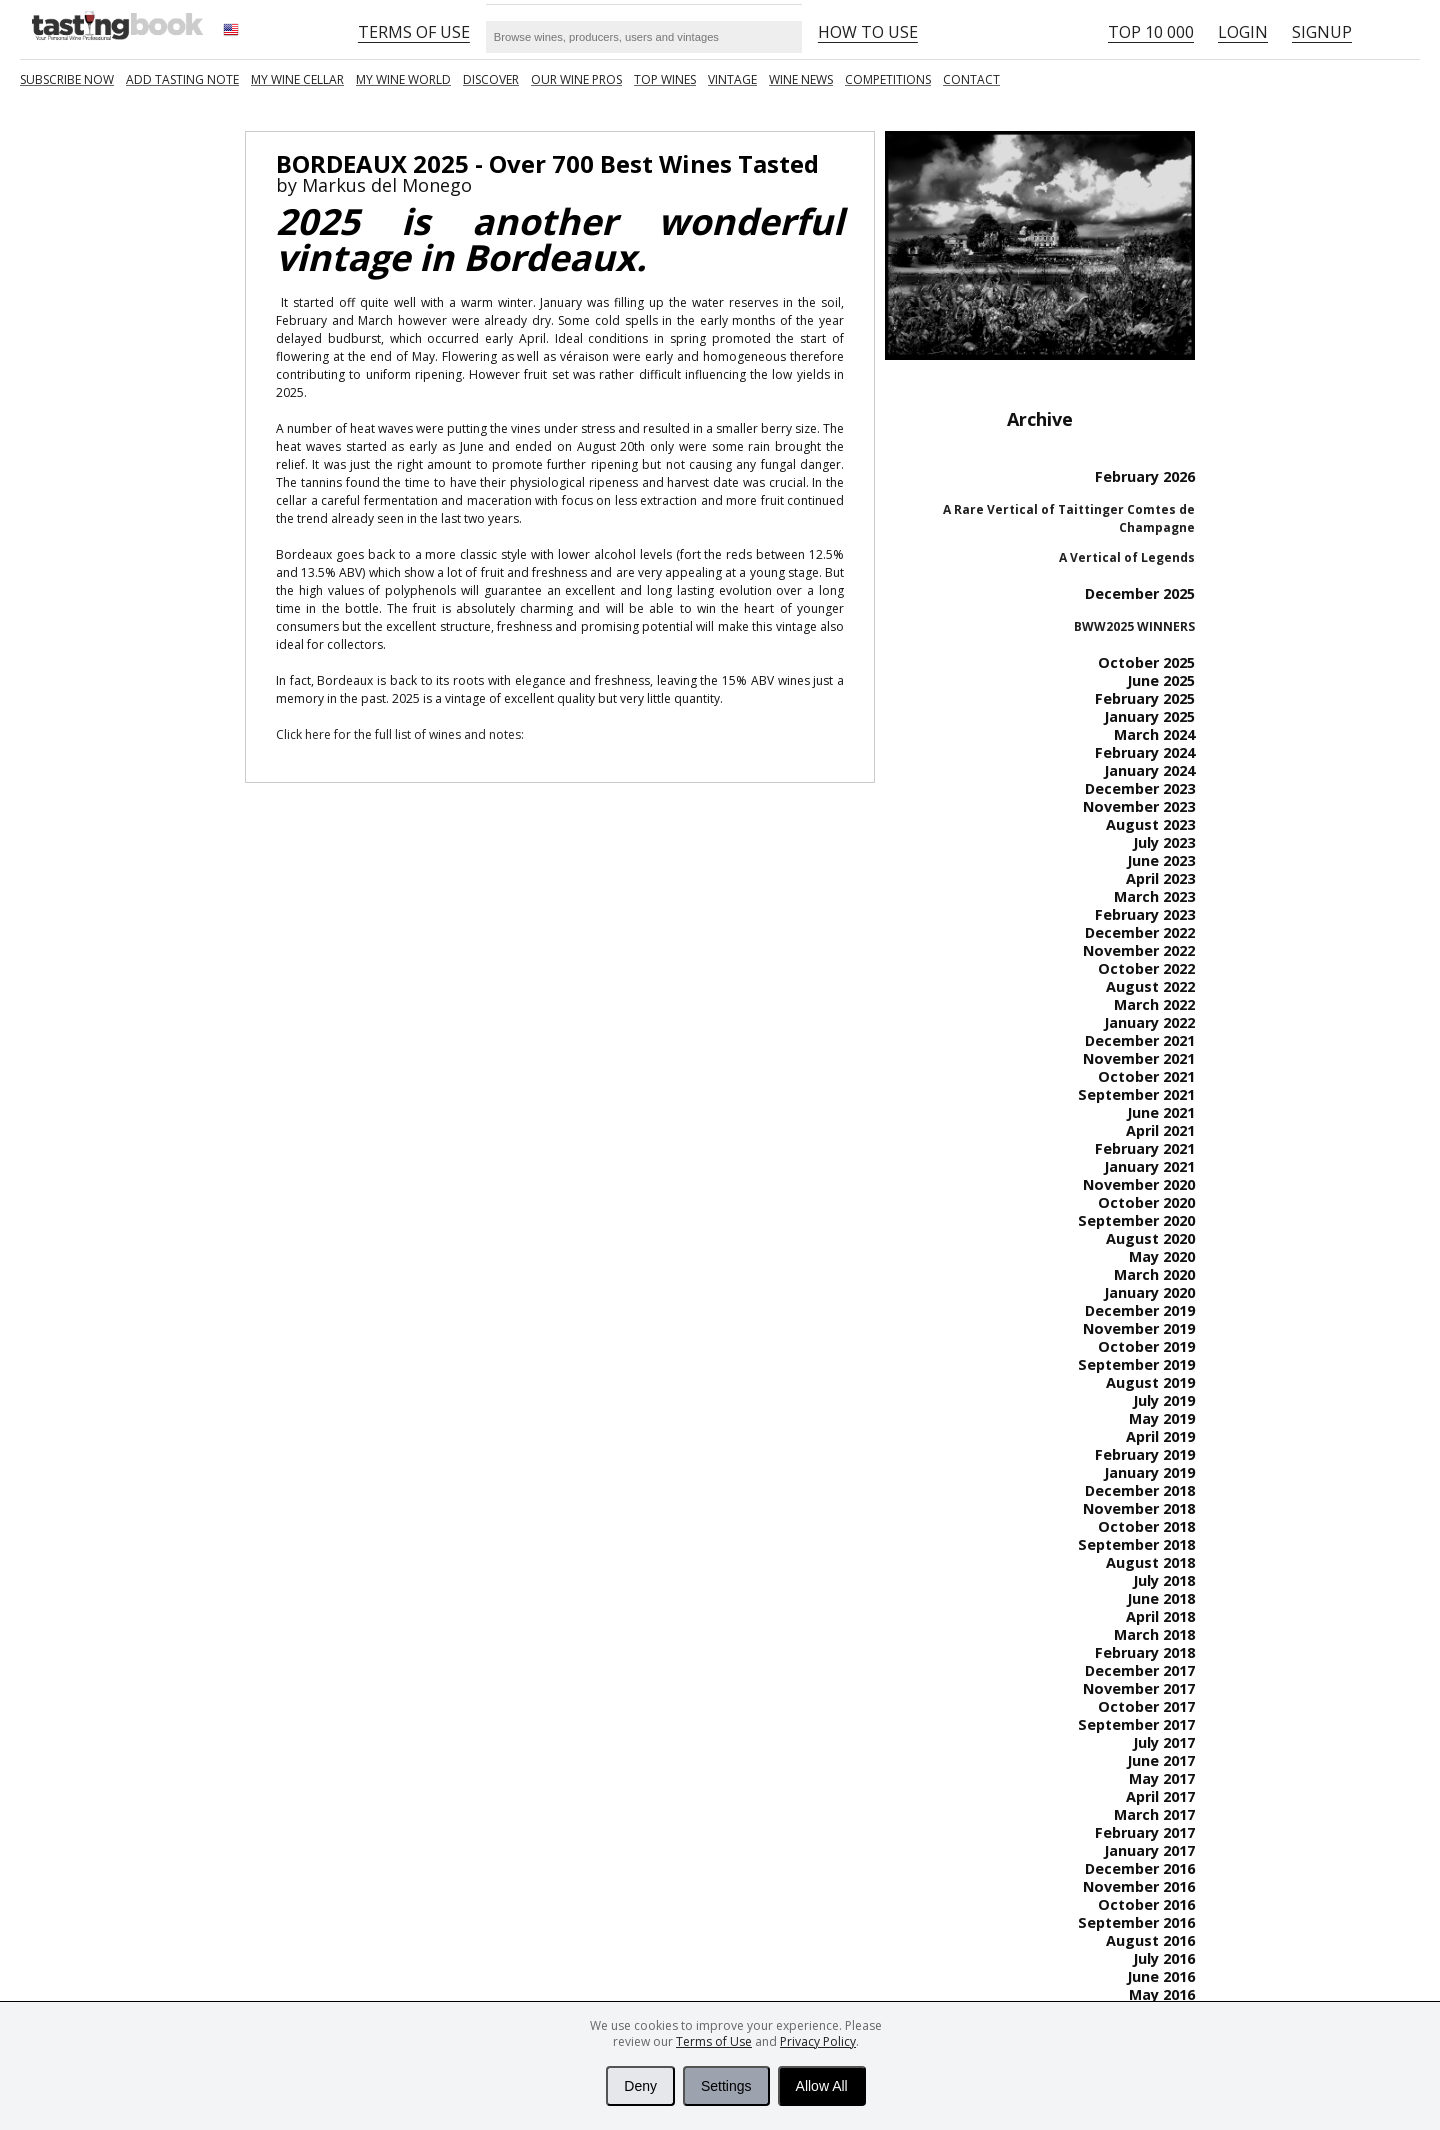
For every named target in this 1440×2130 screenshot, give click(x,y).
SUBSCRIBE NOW (67, 79)
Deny (640, 2086)
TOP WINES (665, 79)
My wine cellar (297, 79)
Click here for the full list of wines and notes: (400, 734)
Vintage (732, 79)
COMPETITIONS (888, 79)
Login (1243, 32)
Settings (726, 2086)
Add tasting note (182, 79)
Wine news (801, 79)
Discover (491, 79)
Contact (971, 79)
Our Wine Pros (576, 79)
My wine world (403, 79)
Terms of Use (714, 2041)
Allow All (822, 2086)
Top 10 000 (1151, 32)
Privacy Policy (818, 2041)
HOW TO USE (868, 32)
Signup (1322, 32)
